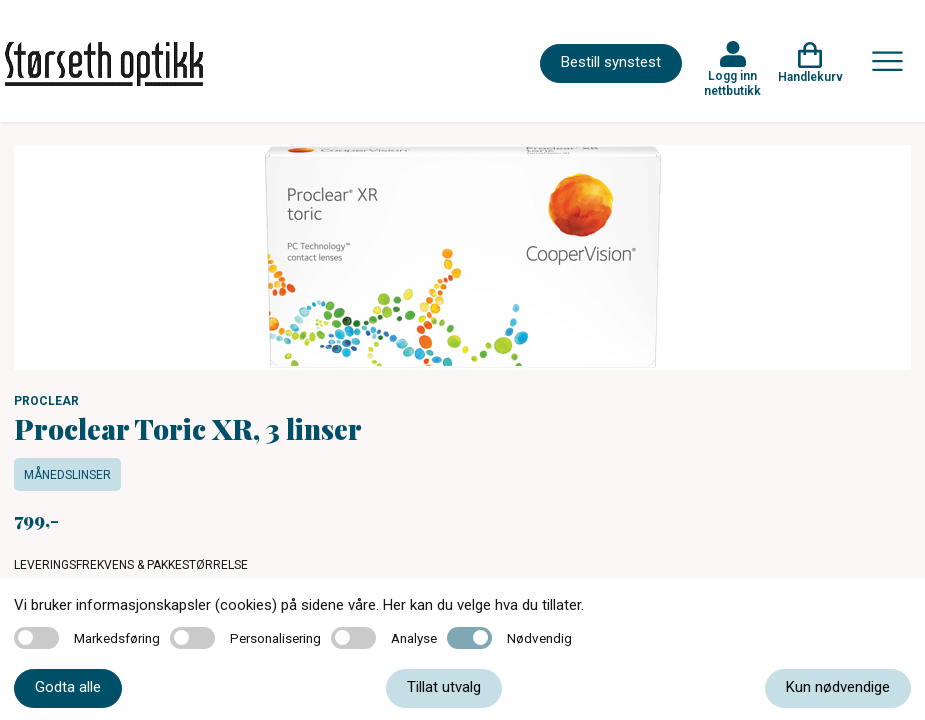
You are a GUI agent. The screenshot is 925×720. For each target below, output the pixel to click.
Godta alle (68, 687)
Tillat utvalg (444, 687)
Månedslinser (67, 475)
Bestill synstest (611, 62)
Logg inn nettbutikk (732, 83)
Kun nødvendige (838, 687)
